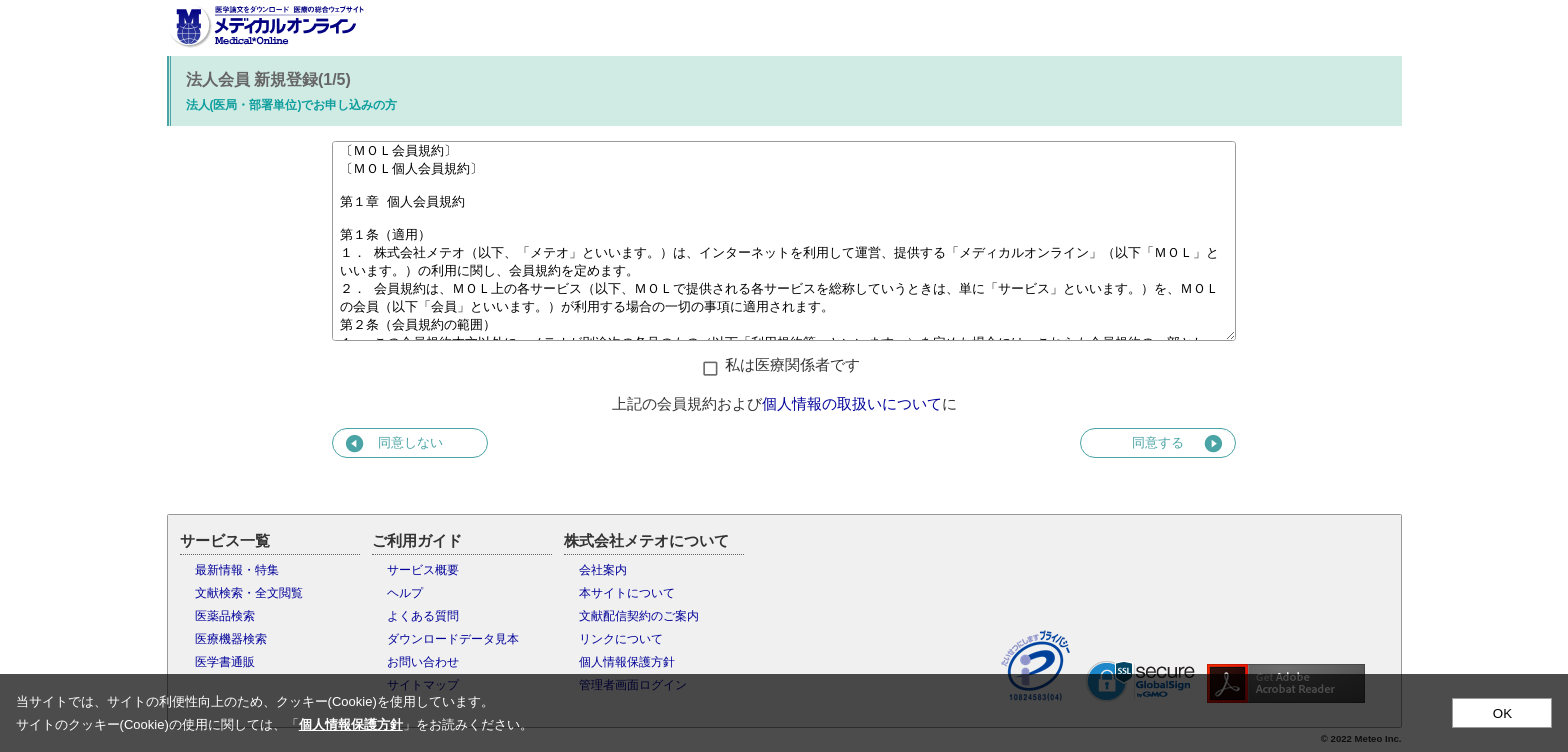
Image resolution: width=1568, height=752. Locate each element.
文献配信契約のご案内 (639, 616)
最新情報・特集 (237, 570)
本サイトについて (627, 593)
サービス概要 (423, 570)
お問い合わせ (423, 662)
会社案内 (603, 570)
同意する (1178, 444)
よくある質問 (423, 616)
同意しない (393, 444)
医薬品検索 (225, 616)
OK (1502, 713)
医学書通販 (225, 662)
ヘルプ (405, 593)
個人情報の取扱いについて (852, 403)
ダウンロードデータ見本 (453, 639)
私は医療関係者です (792, 364)
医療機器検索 (231, 639)
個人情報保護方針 (627, 662)
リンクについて (621, 639)
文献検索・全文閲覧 (249, 593)
